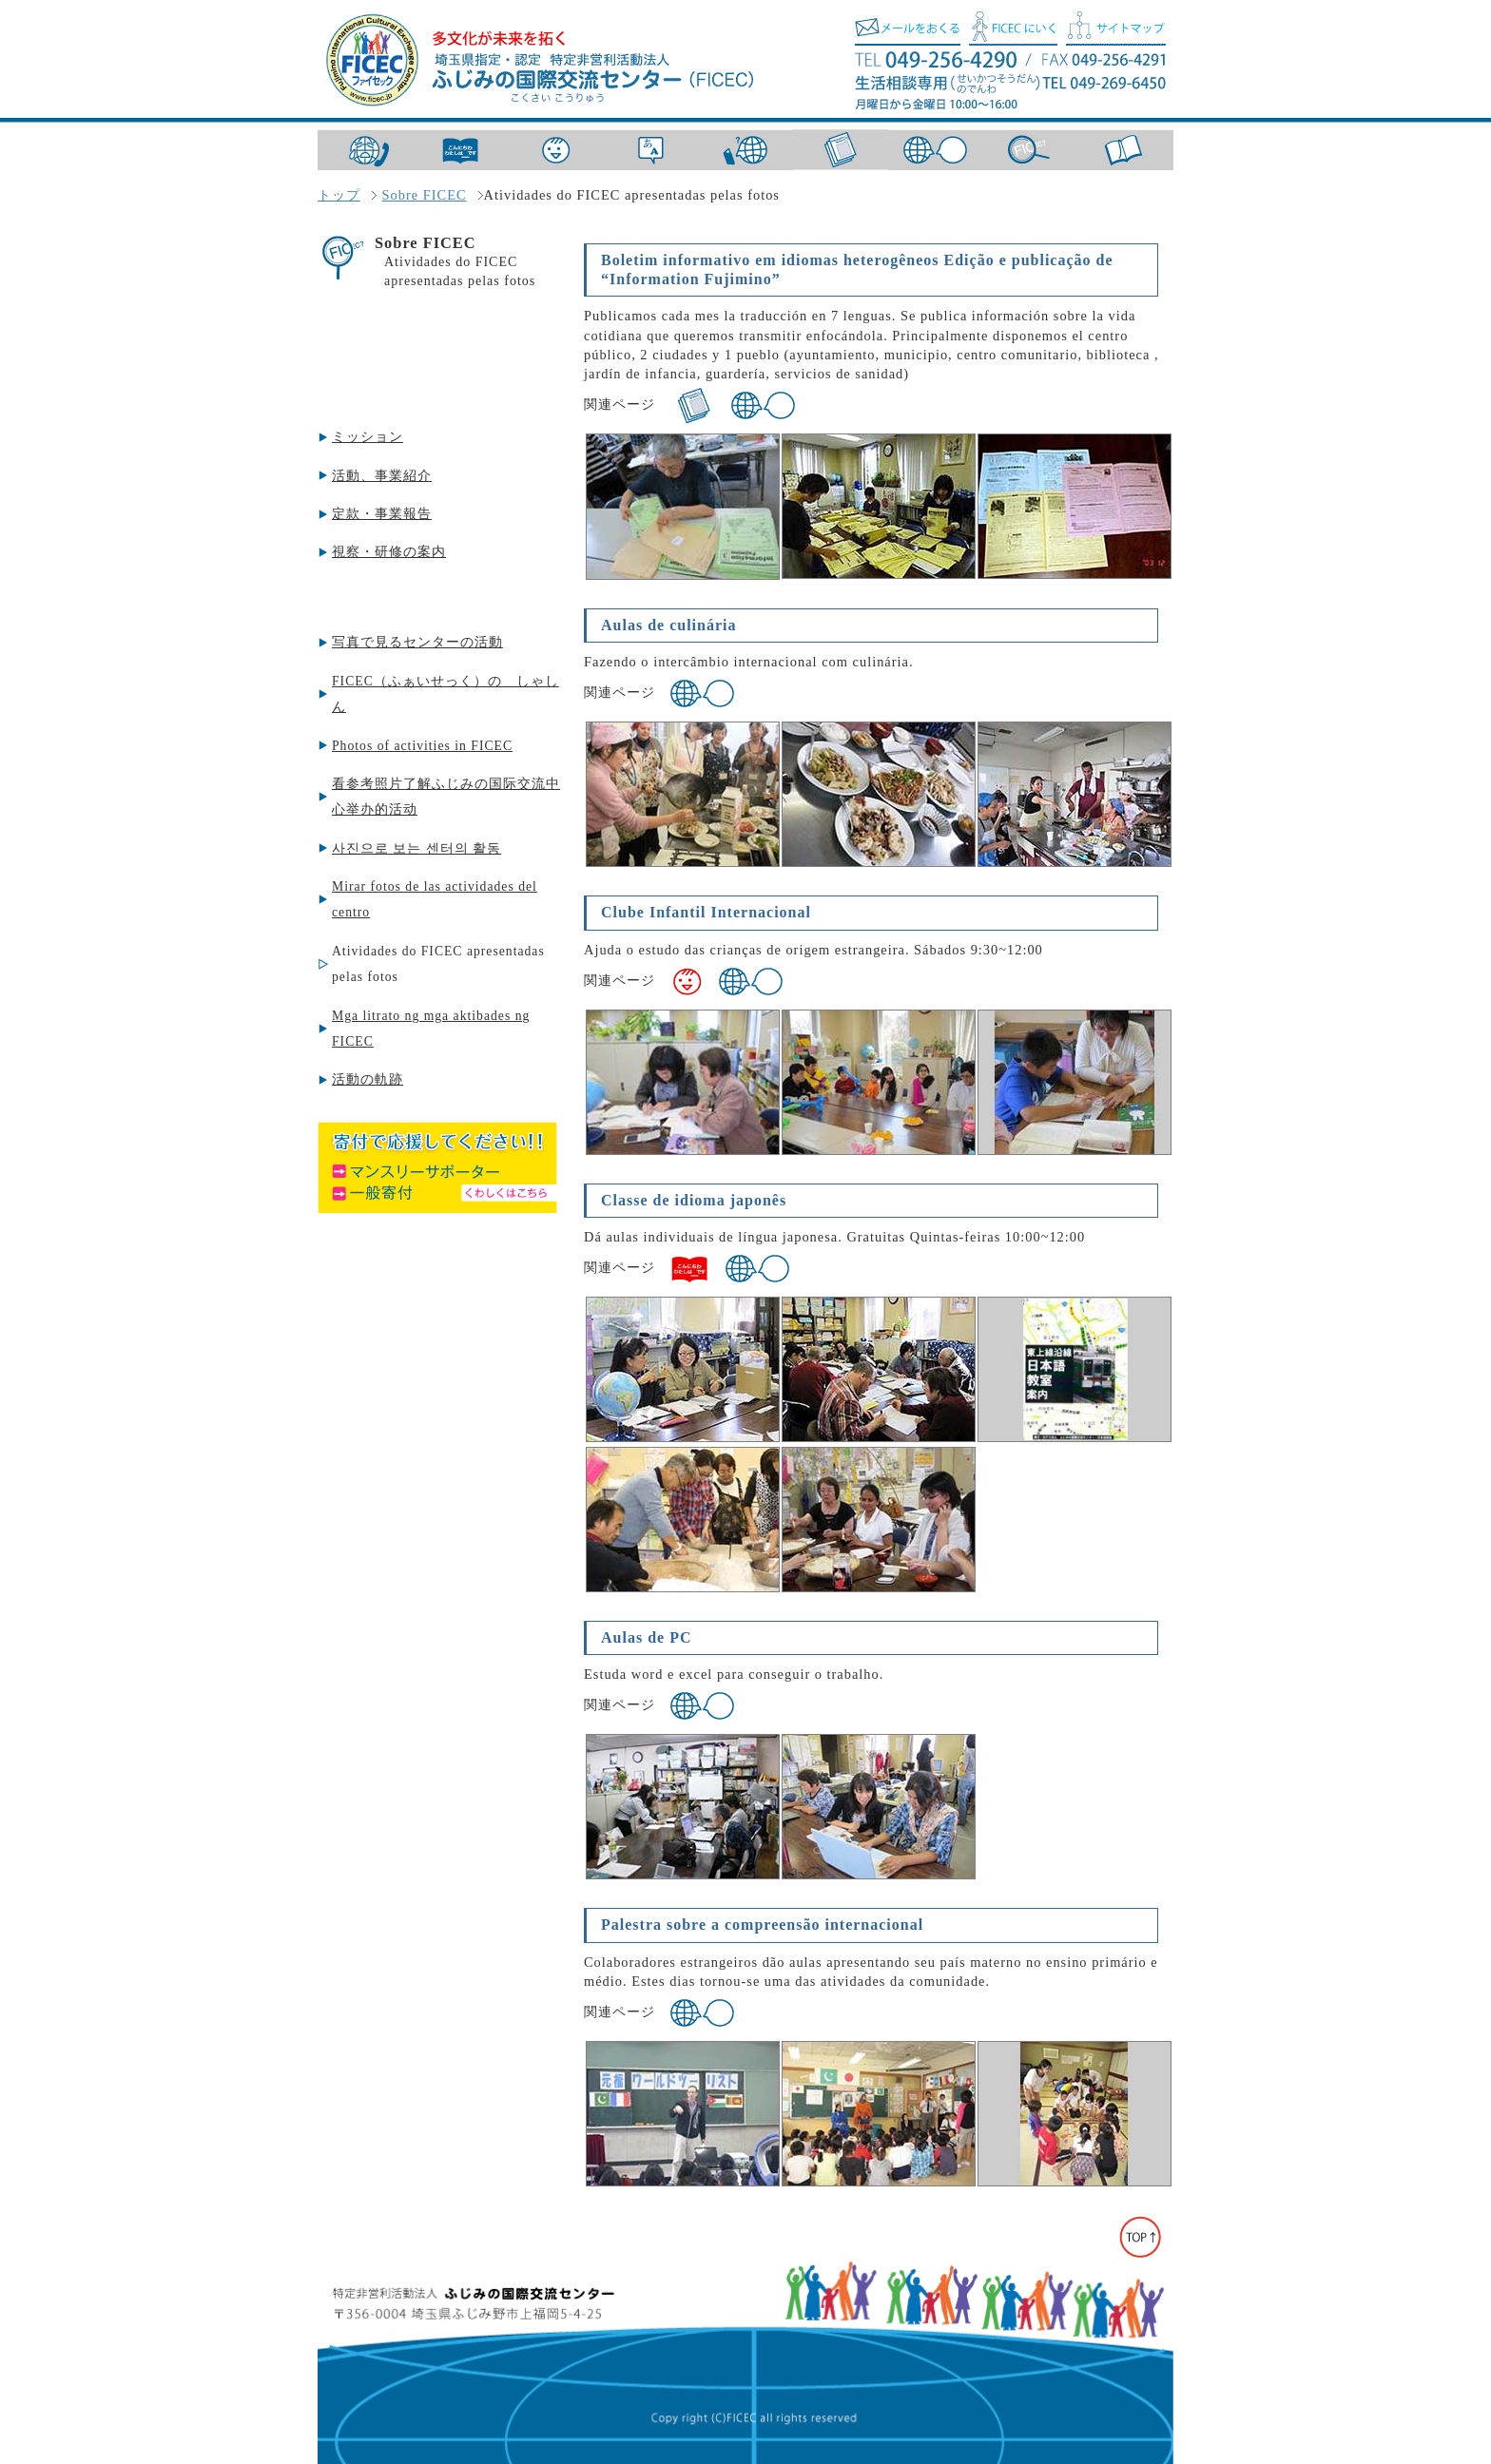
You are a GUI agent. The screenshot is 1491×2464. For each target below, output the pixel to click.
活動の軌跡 (367, 1079)
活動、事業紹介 (382, 476)
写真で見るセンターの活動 (417, 642)
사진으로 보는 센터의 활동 (416, 848)
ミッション (367, 437)
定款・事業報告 (382, 514)
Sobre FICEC (424, 194)
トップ (339, 194)
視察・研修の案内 (389, 552)
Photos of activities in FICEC (422, 746)
